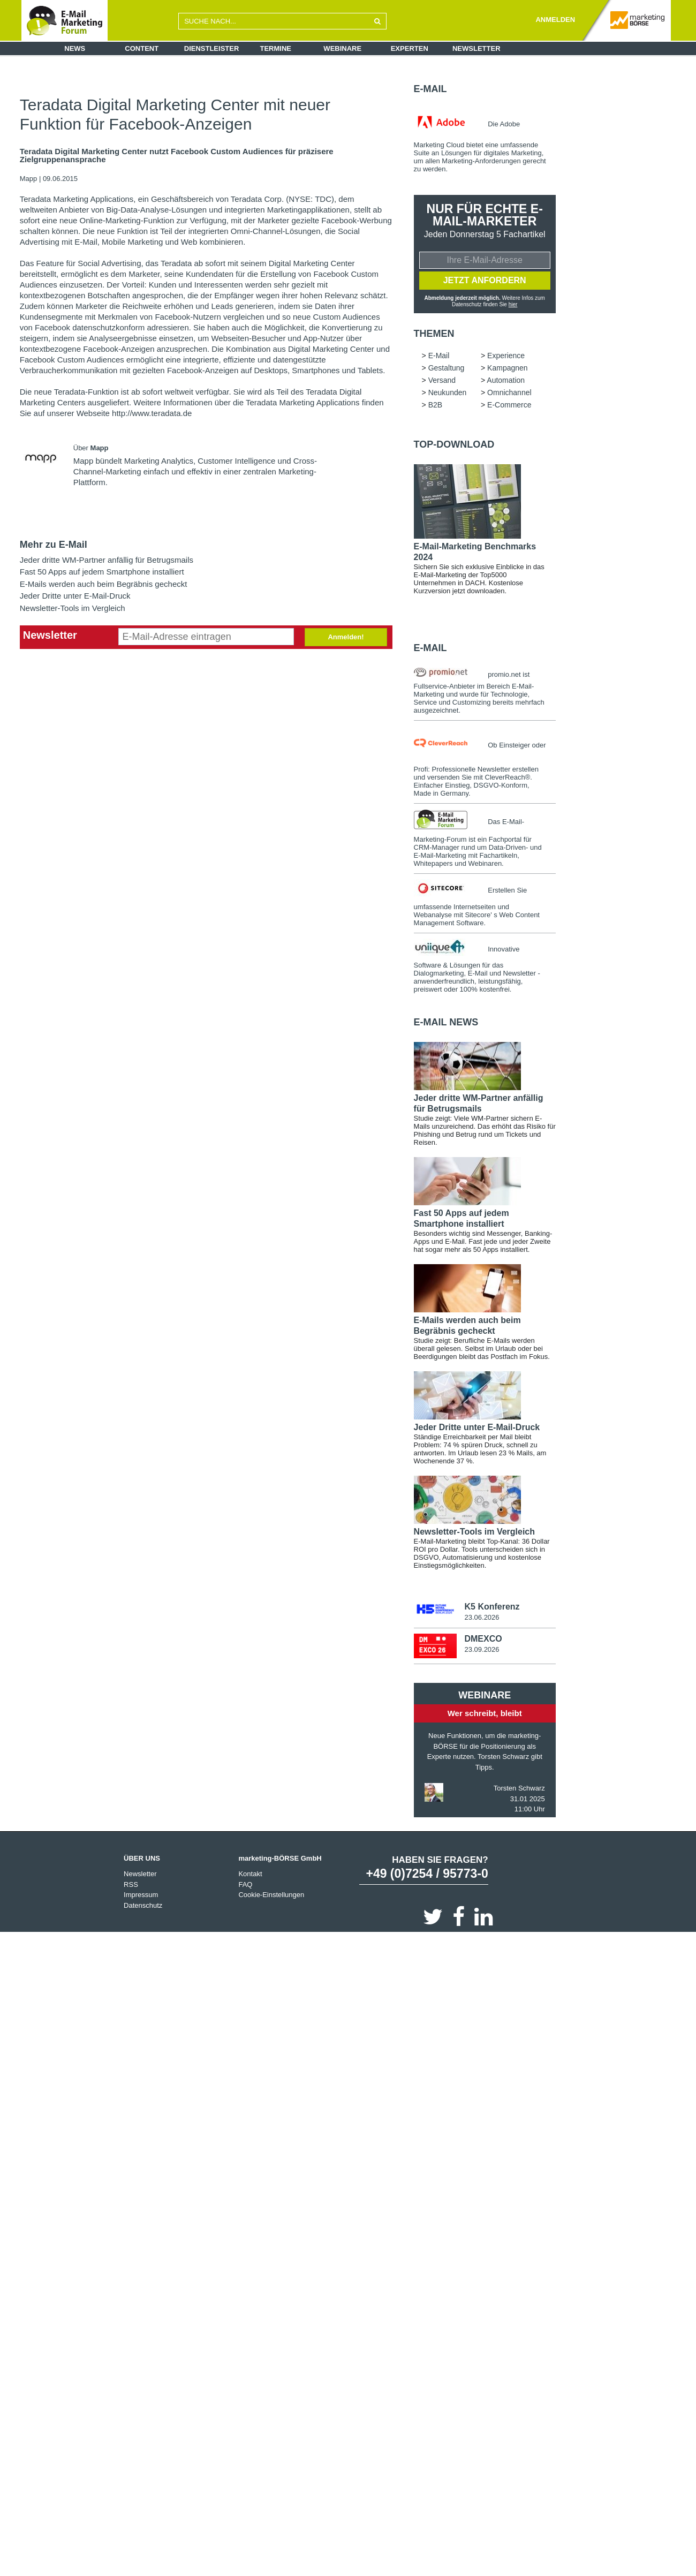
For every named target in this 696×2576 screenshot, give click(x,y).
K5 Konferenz (491, 1608)
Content (141, 48)
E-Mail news (446, 1023)
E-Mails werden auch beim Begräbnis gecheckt (103, 583)
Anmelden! (346, 637)
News (74, 48)
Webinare (342, 48)
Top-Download (454, 446)
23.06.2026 (481, 1619)
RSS (131, 1887)
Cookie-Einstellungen (271, 1897)
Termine (276, 48)
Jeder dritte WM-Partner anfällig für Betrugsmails (106, 559)
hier (513, 306)
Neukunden (447, 394)
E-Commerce (509, 406)
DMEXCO (483, 1640)
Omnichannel (509, 394)
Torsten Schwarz (519, 1790)
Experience (506, 357)
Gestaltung (446, 369)
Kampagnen (507, 369)
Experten (409, 48)
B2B (435, 406)
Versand (442, 381)
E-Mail (430, 89)
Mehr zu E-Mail (53, 544)
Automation (506, 381)
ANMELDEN (555, 20)
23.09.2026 (481, 1652)
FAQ (245, 1887)
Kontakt (250, 1876)
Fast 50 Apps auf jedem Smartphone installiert (102, 571)
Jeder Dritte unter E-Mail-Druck (75, 595)
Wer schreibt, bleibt (485, 1715)
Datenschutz (143, 1907)
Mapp (29, 179)
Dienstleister (211, 48)
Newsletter (476, 48)
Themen (434, 335)
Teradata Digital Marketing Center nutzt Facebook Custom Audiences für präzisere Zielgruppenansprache (177, 155)
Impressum (141, 1897)
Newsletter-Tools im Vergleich (72, 608)
